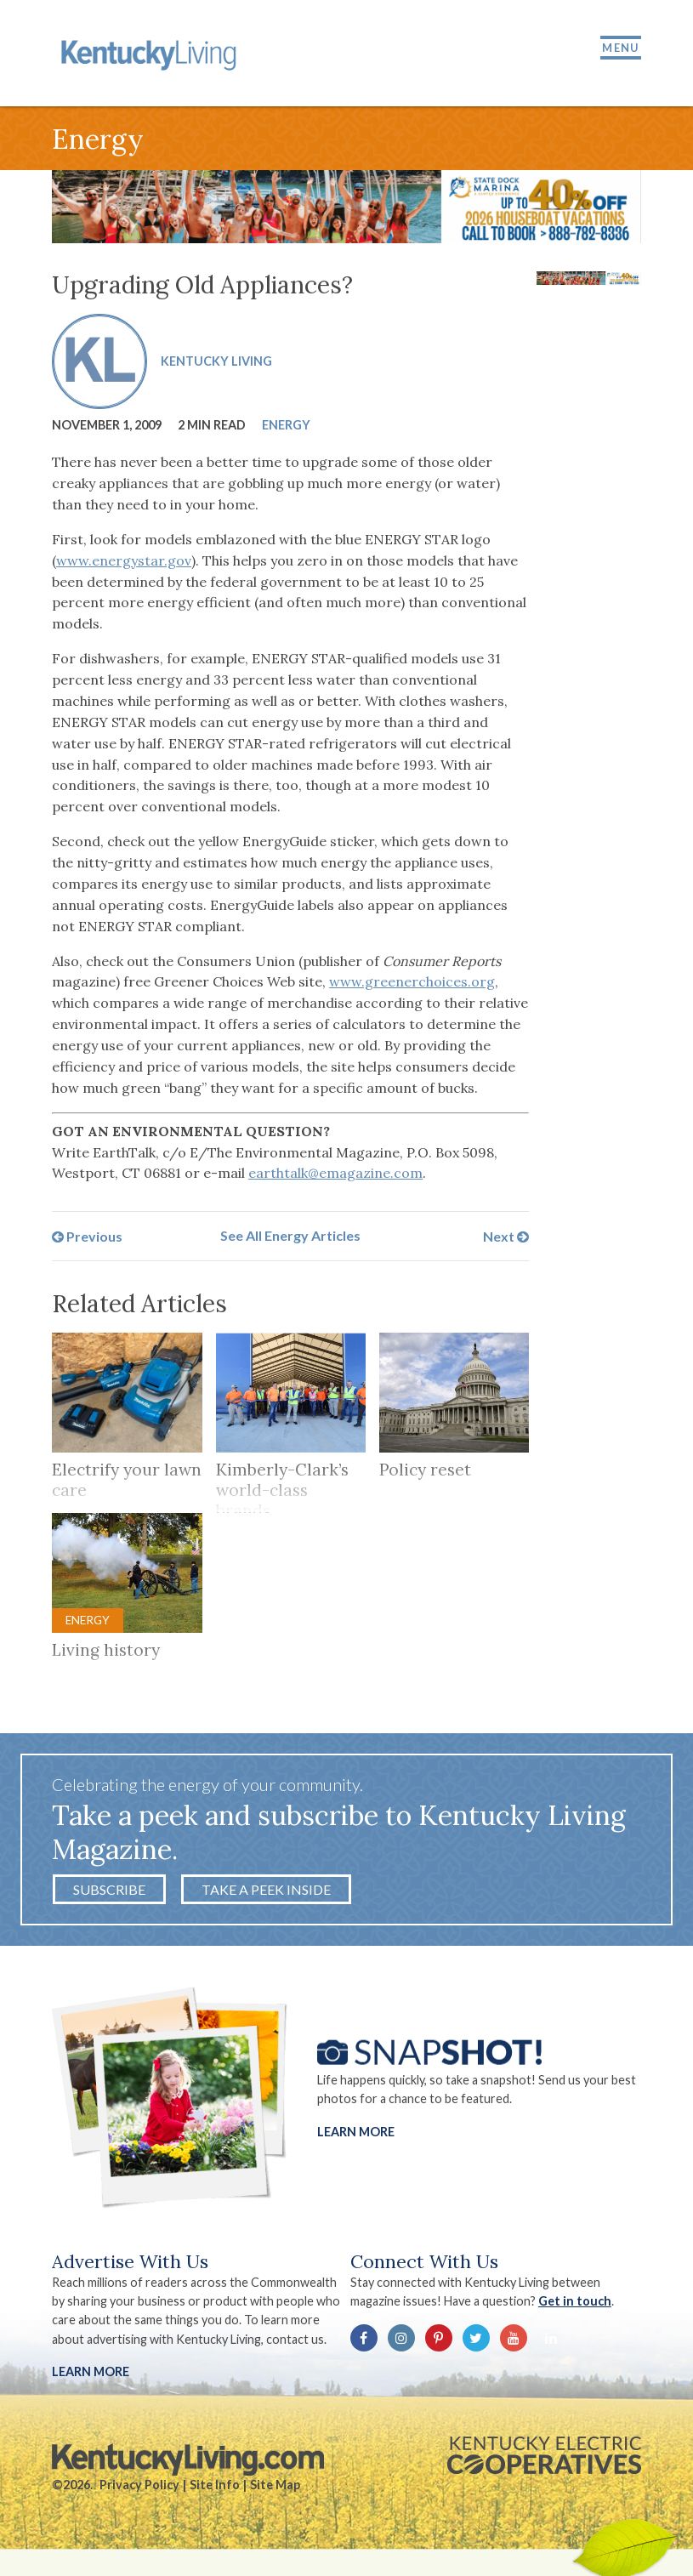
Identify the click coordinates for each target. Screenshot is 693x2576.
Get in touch (574, 2301)
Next (506, 1235)
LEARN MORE (90, 2371)
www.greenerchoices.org (412, 981)
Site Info (215, 2484)
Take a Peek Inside (266, 1889)
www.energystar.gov (123, 560)
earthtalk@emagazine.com (335, 1172)
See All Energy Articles (290, 1235)
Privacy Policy (139, 2484)
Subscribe (109, 1889)
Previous (87, 1235)
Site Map (275, 2484)
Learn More (356, 2131)
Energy (286, 425)
